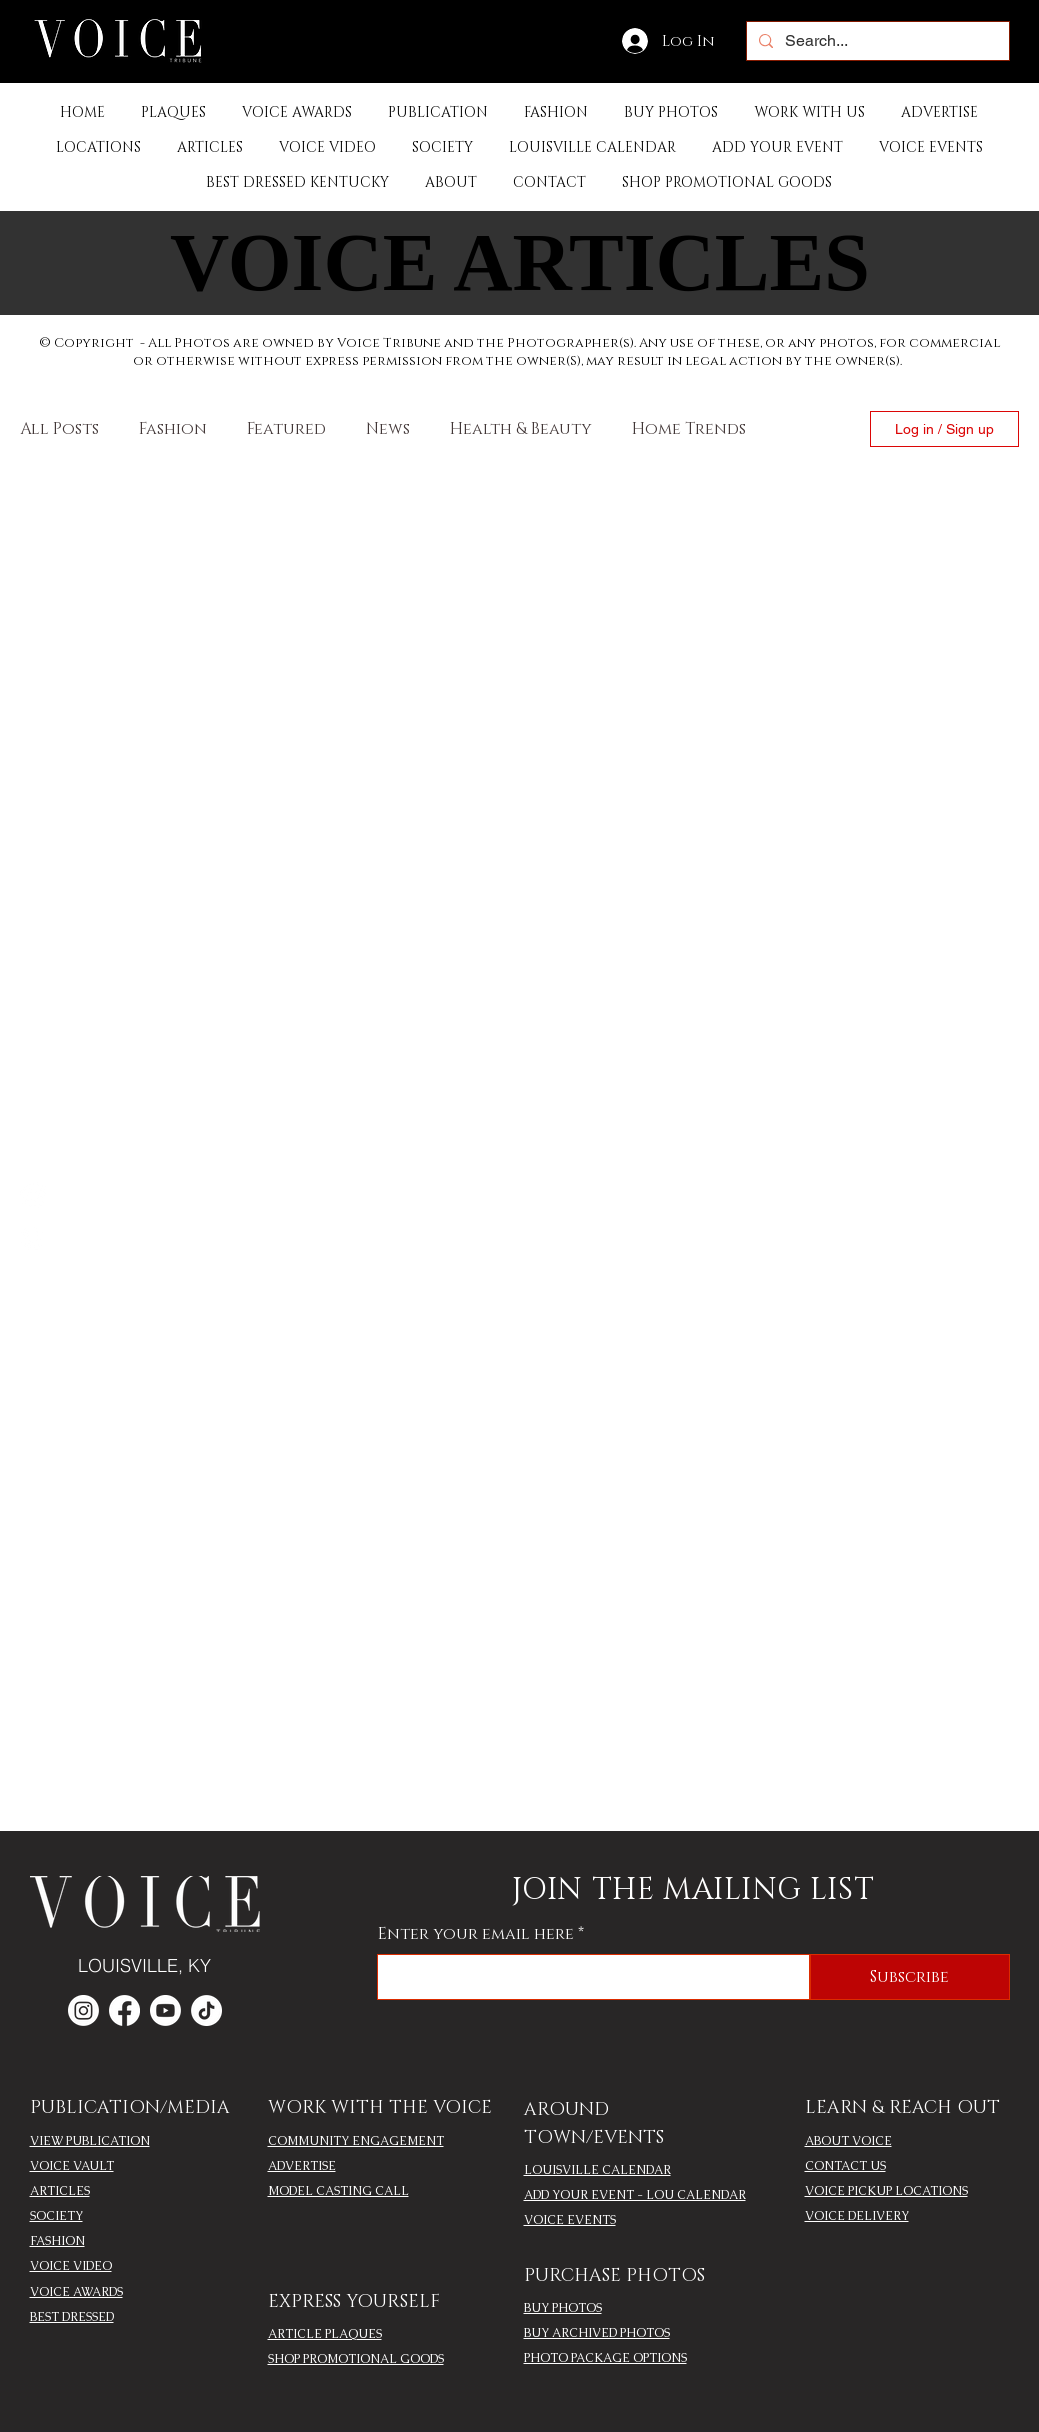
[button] (438, 112)
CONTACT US (845, 2166)
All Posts (59, 429)
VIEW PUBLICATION (90, 2141)
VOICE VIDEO (71, 2266)
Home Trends (689, 429)
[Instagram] (33, 1237)
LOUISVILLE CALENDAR (597, 2170)
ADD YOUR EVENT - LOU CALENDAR (635, 2195)
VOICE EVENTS (570, 2220)
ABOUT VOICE (848, 2141)
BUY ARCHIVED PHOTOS (597, 2333)
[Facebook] (33, 1195)
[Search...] (876, 41)
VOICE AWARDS (76, 2292)
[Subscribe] (910, 1977)
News (388, 429)
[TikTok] (206, 2010)
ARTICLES (60, 2191)
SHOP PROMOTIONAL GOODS (356, 2359)
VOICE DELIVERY (857, 2216)
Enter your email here (476, 1934)
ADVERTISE (302, 2166)
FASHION (57, 2241)
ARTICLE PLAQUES (325, 2334)
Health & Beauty (521, 429)
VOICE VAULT (72, 2166)
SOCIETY (56, 2216)
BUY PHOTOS (563, 2308)
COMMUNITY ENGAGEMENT (356, 2141)
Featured (286, 429)
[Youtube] (165, 2010)
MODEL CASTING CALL (338, 2191)
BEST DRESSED (72, 2317)
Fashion (173, 429)
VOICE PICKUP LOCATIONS (886, 2191)
